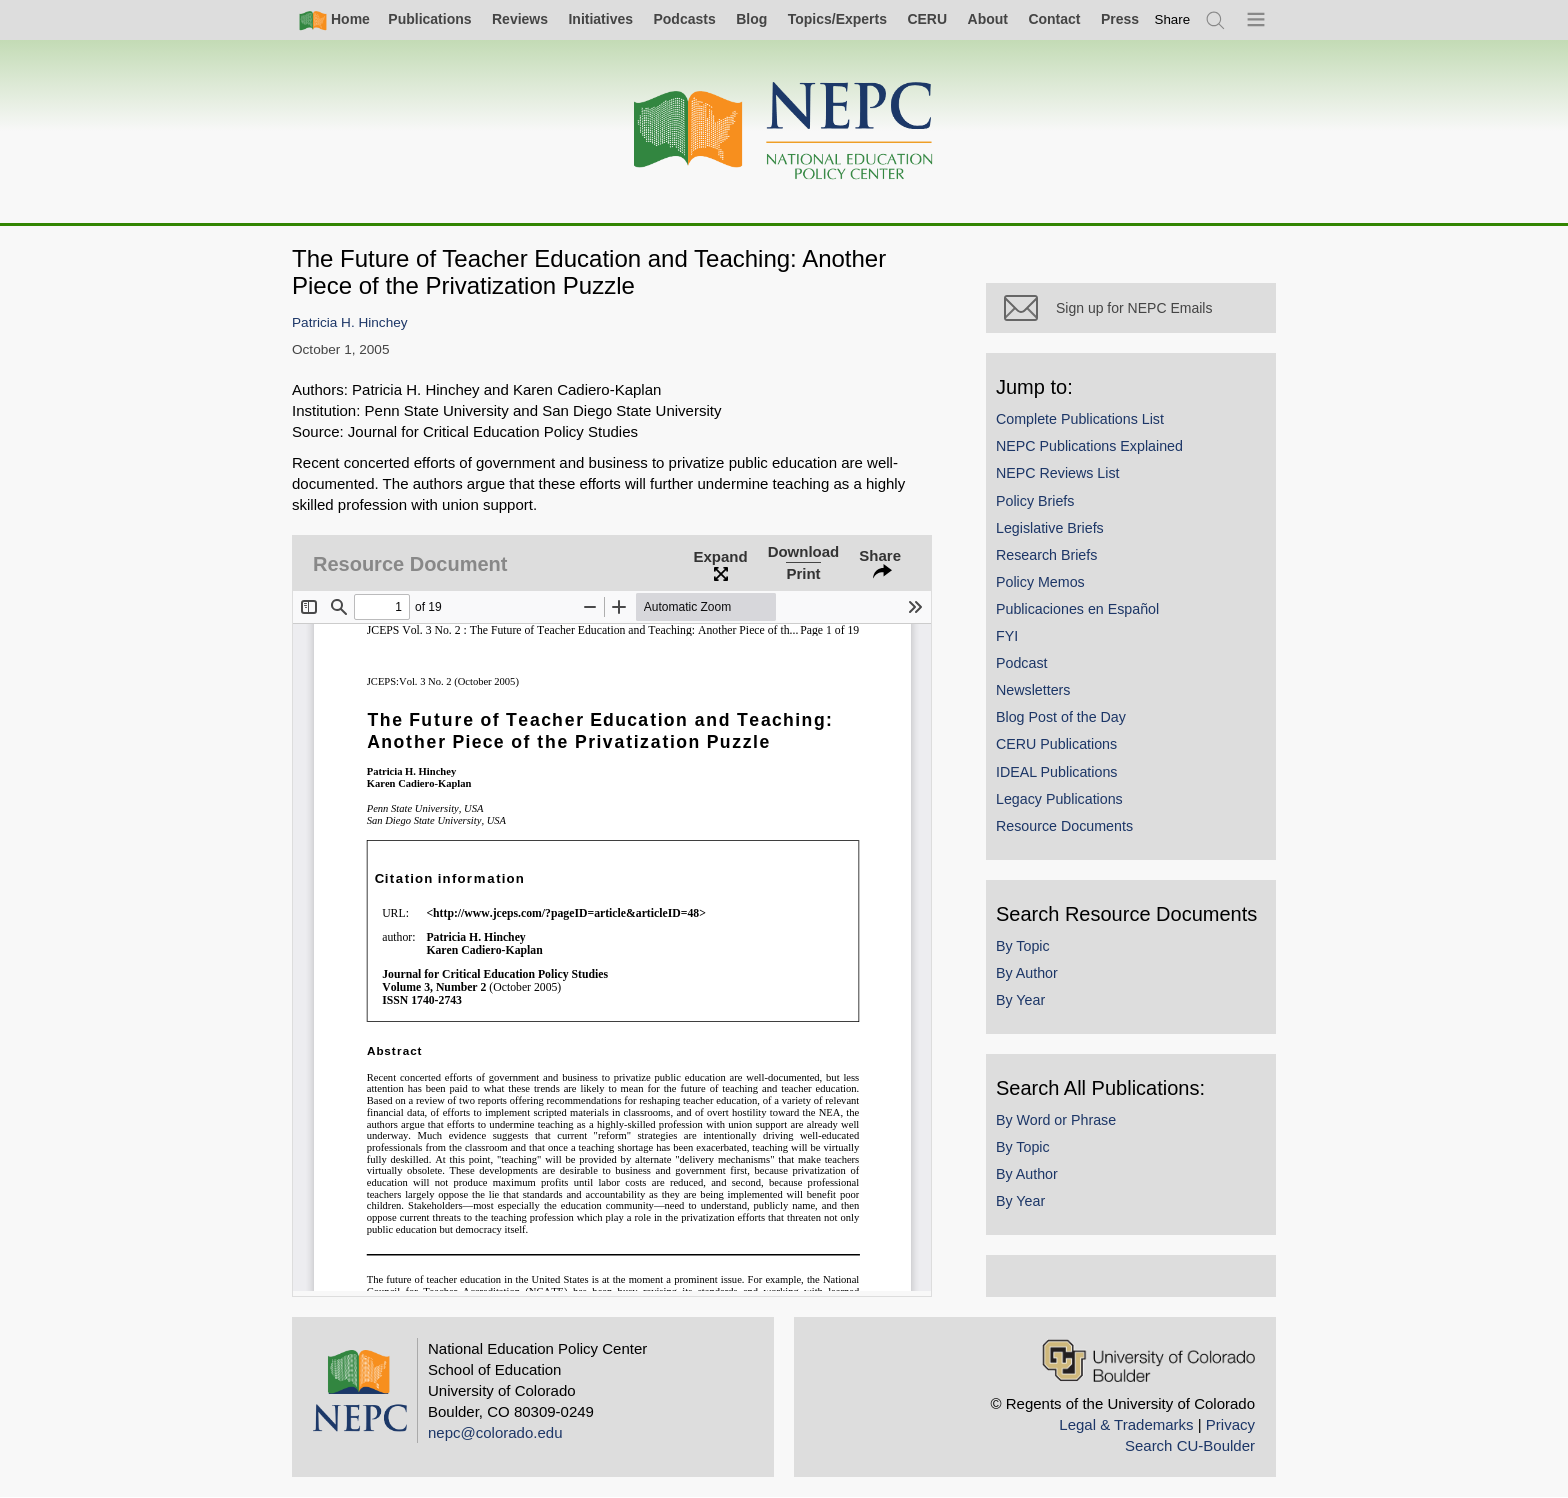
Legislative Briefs (1050, 528)
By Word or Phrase (1056, 1120)
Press (1120, 19)
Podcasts (684, 19)
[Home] (784, 131)
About (988, 19)
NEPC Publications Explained (1089, 446)
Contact (1054, 19)
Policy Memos (1040, 582)
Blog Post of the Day (1061, 717)
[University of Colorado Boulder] (1148, 1360)
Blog (751, 19)
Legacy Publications (1059, 799)
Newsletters (1033, 690)
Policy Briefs (1035, 501)
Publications (429, 19)
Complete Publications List (1080, 419)
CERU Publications (1056, 744)
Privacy (1230, 1424)
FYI (1007, 636)
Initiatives (600, 19)
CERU (927, 19)
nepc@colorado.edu (495, 1432)
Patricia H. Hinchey (350, 322)
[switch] (1173, 19)
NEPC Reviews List (1058, 473)
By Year (1020, 1000)
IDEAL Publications (1056, 772)
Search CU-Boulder (1190, 1445)
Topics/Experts (837, 19)
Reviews (520, 19)
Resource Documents (1064, 826)
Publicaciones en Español (1077, 609)
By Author (1027, 973)
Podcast (1022, 663)
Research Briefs (1046, 555)
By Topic (1023, 946)
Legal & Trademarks (1126, 1424)
